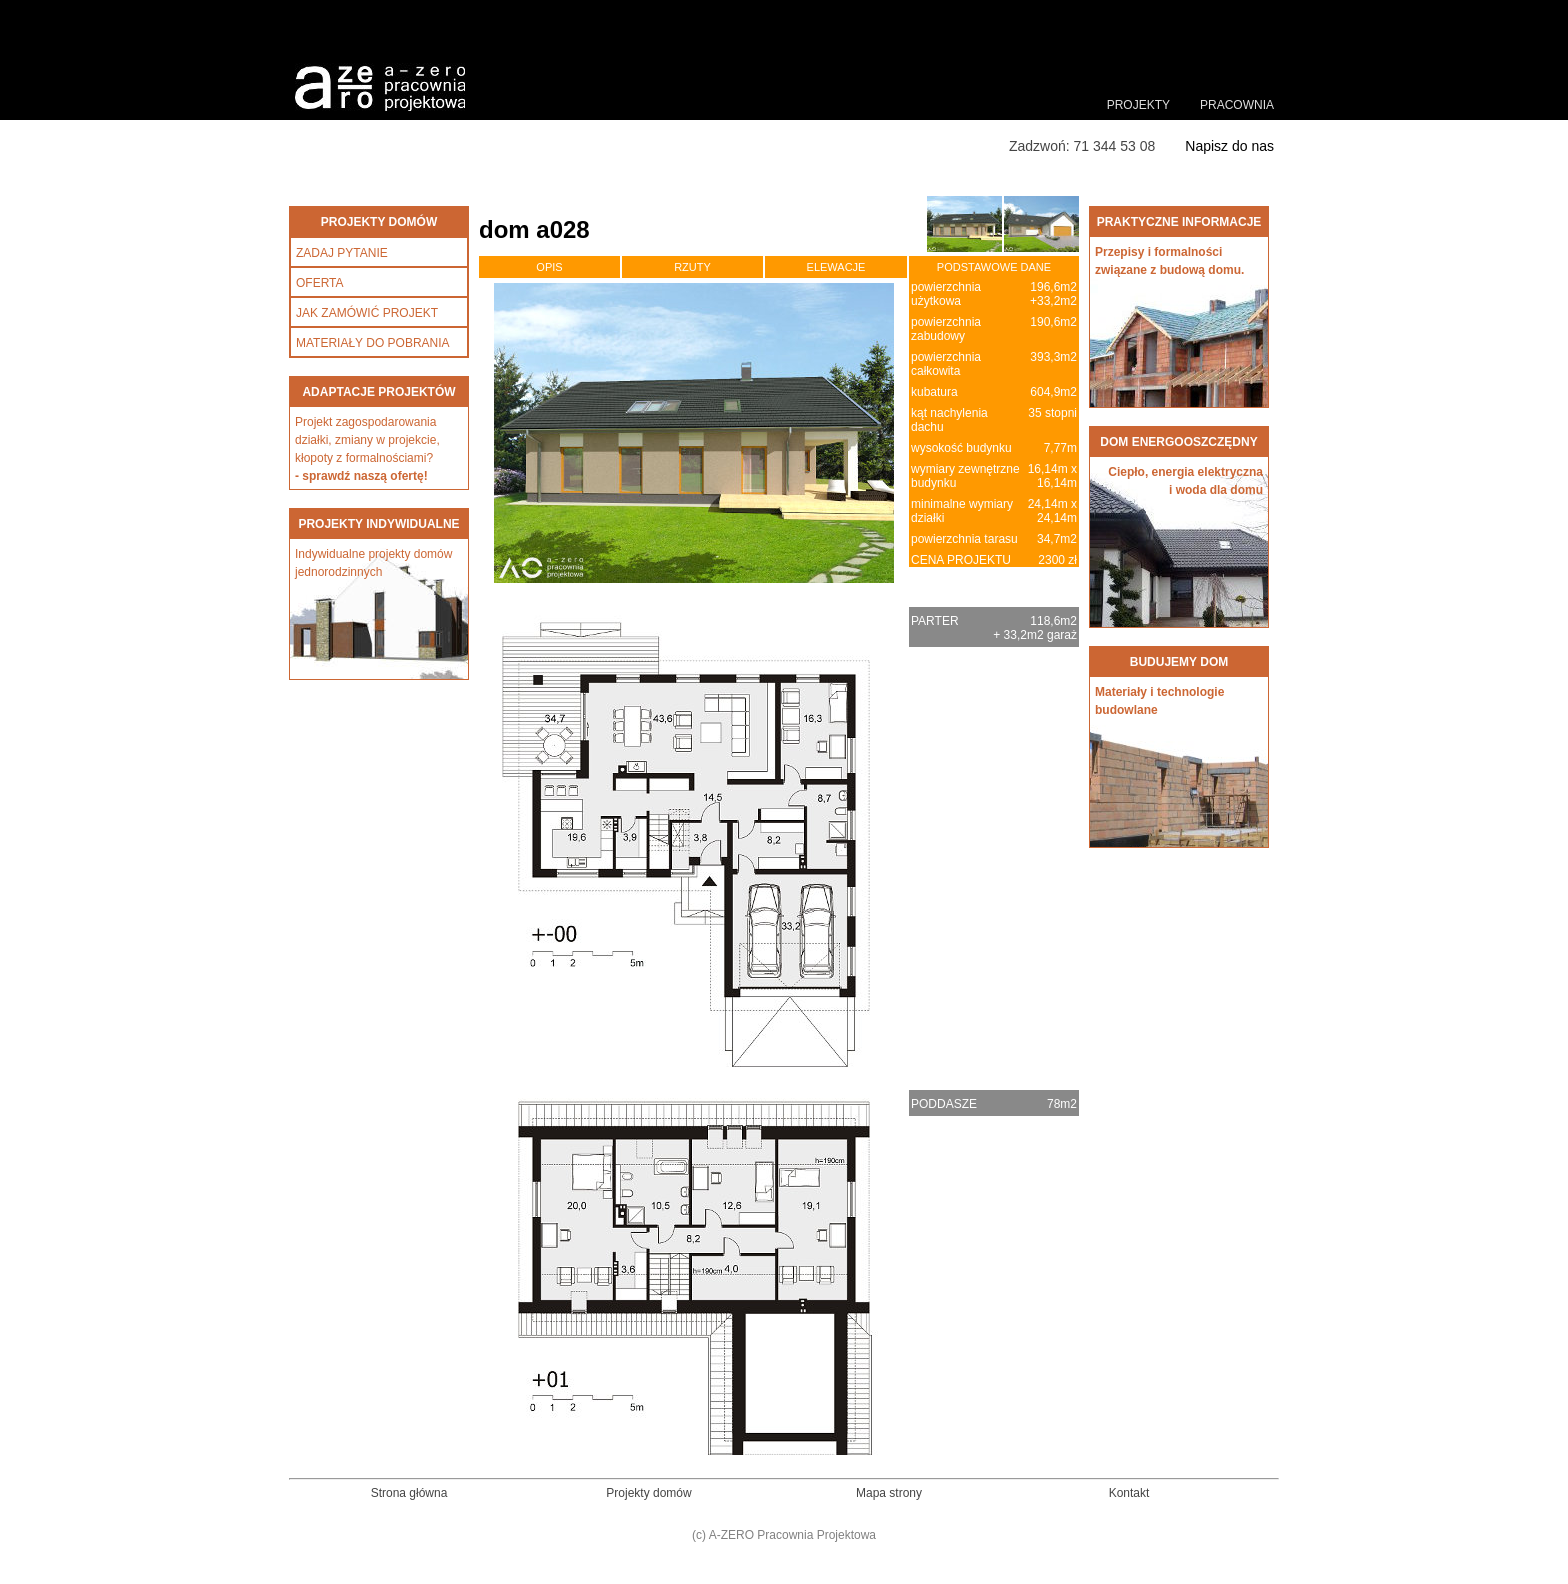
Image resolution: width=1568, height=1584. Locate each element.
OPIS (549, 267)
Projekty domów (648, 1493)
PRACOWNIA (1237, 105)
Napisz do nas (1229, 146)
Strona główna (409, 1493)
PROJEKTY (1138, 105)
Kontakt (1129, 1493)
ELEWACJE (836, 267)
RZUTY (692, 267)
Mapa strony (889, 1493)
